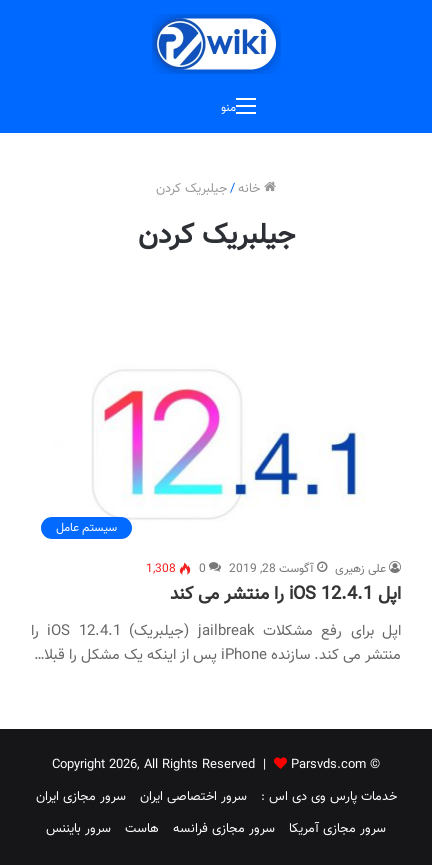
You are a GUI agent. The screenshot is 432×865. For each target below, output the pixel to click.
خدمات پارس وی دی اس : (329, 797)
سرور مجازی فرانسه (224, 829)
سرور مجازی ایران (81, 797)
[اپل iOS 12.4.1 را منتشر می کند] (216, 445)
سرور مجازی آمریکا (337, 829)
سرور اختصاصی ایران (193, 797)
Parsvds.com (328, 765)
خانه (257, 189)
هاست (142, 829)
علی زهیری (360, 569)
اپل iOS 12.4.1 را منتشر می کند (285, 595)
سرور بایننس (78, 829)
